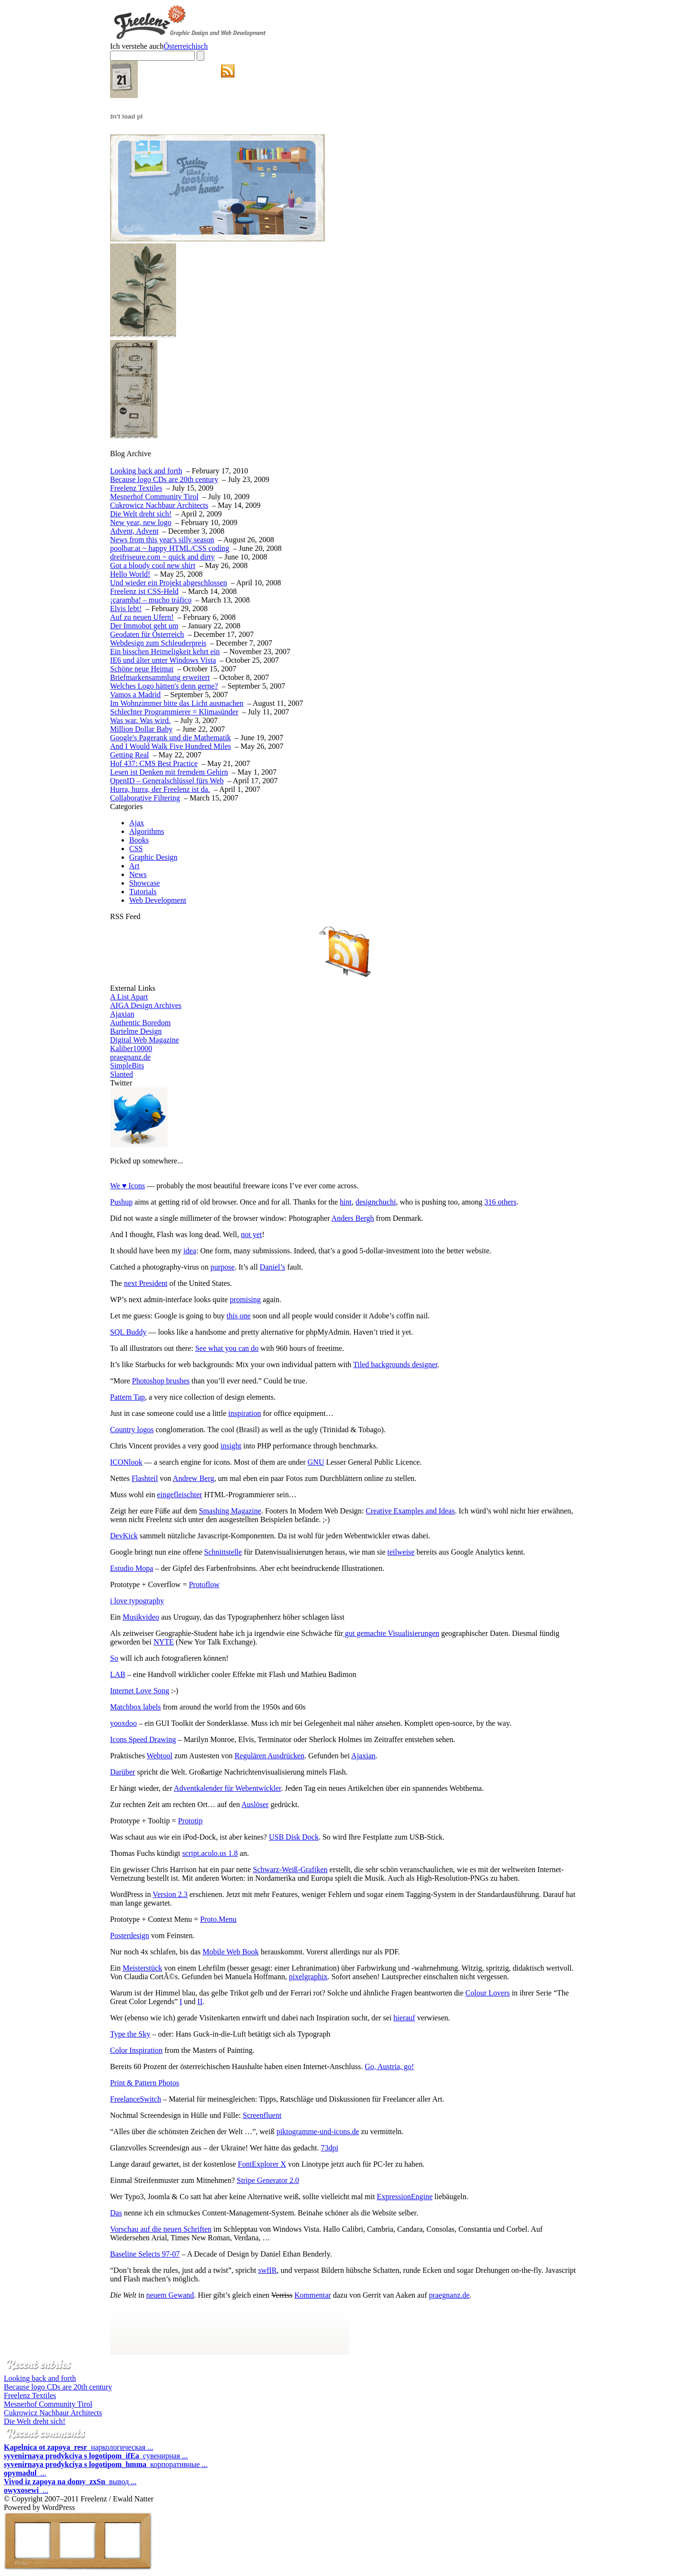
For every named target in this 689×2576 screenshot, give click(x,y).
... (25, 2473)
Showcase (144, 883)
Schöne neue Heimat (141, 669)
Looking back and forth (146, 471)
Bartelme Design (136, 1031)
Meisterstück (142, 1968)
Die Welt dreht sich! (141, 514)
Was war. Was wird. (140, 720)
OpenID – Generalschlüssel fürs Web (166, 781)
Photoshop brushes (160, 1381)
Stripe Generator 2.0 (268, 2180)
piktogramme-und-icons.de (318, 2131)
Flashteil (145, 1478)
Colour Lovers (488, 1993)
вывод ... (70, 2481)
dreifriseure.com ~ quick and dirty (162, 557)
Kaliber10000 (131, 1048)
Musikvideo (140, 1617)
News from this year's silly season (162, 540)
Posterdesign (129, 1935)
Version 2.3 (170, 1894)
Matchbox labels (135, 1707)
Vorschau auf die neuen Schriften (160, 2229)
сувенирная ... (96, 2456)
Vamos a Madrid (135, 695)
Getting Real (129, 755)
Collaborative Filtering (145, 798)
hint (346, 1202)
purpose (223, 1267)
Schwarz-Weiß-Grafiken (290, 1869)
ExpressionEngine (405, 2196)
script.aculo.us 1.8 (210, 1853)
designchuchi (376, 1202)
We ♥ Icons (127, 1186)
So (114, 1658)
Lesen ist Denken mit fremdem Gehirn (169, 772)
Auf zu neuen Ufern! (142, 617)
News (137, 874)
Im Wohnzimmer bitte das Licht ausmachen (177, 703)
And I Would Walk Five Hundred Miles (170, 746)
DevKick (124, 1536)
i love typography (137, 1601)
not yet (251, 1234)
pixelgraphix (308, 1977)
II (200, 2001)
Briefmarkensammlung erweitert (160, 677)
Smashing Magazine (230, 1511)
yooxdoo (123, 1723)
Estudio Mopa (131, 1568)
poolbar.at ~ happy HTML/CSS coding (169, 548)
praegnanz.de (130, 1057)
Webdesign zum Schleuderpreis (158, 643)
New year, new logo (140, 522)
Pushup (121, 1202)
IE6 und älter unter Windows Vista (163, 660)
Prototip (190, 1821)
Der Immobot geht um (144, 626)
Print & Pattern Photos (144, 2083)
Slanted (121, 1074)
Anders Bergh (353, 1218)
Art (134, 866)
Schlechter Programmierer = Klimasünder (174, 712)
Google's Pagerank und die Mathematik (170, 738)
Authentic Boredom (140, 1023)
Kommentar (312, 2295)
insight (231, 1446)
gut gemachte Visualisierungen (391, 1633)
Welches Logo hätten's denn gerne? (164, 686)
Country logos (132, 1429)
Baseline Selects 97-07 (145, 2254)
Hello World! (130, 574)
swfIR (267, 2270)
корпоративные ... (106, 2464)
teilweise (401, 1552)
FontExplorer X (262, 2164)
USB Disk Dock (294, 1837)
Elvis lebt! (126, 608)
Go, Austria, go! (389, 2066)
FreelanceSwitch (135, 2099)
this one (239, 1316)
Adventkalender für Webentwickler (227, 1788)
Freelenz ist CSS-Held (144, 591)
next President (145, 1283)
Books (139, 840)
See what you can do (226, 1348)
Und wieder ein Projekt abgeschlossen (168, 583)
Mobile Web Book (230, 1952)
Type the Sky (130, 2034)
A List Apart (129, 997)
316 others (500, 1202)
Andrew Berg (193, 1478)
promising (245, 1299)
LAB (117, 1674)
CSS (136, 848)
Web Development (157, 900)
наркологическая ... (78, 2447)
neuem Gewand (170, 2295)
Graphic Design (153, 857)
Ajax (136, 823)
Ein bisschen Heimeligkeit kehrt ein (165, 651)
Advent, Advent (134, 531)
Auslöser (255, 1804)
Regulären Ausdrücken (269, 1756)
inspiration (244, 1413)
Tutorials (142, 892)
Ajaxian (122, 1014)
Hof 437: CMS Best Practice (154, 763)
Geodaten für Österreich (147, 634)
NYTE (164, 1642)
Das (116, 2213)
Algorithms (146, 831)
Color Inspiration (136, 2050)
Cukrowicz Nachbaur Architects (159, 505)
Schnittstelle (223, 1552)
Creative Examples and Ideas (410, 1511)
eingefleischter (179, 1495)
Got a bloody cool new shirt (152, 565)
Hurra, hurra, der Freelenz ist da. (160, 789)
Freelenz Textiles (136, 488)
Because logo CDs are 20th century (164, 479)
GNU (316, 1462)
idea (189, 1251)
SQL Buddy (128, 1332)
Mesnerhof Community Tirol (154, 497)
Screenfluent (262, 2115)
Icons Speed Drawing (143, 1739)
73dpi (329, 2148)
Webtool (160, 1756)
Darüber (122, 1772)
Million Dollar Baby (141, 729)
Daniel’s (272, 1267)
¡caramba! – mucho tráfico (150, 600)
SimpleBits (127, 1066)
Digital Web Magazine (144, 1040)
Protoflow (204, 1584)
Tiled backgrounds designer (395, 1364)
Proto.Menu (218, 1919)
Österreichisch (186, 46)
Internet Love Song (139, 1691)
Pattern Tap (127, 1397)
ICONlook (126, 1462)
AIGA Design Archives (145, 1005)
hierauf (404, 2018)
